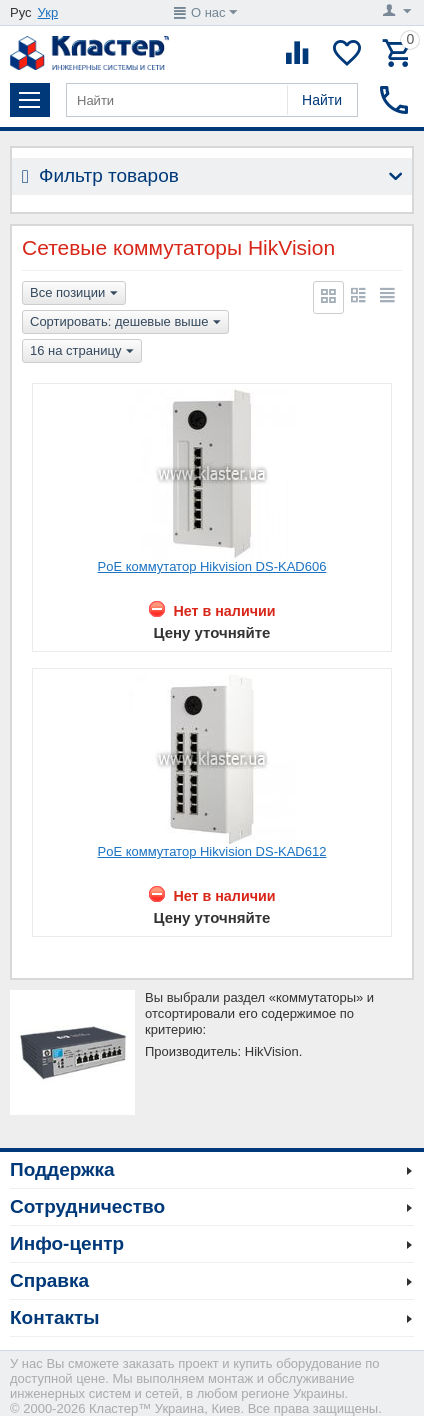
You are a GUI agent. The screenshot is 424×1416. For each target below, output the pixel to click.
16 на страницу (82, 352)
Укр (48, 12)
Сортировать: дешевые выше (125, 323)
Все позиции (74, 294)
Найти (322, 100)
